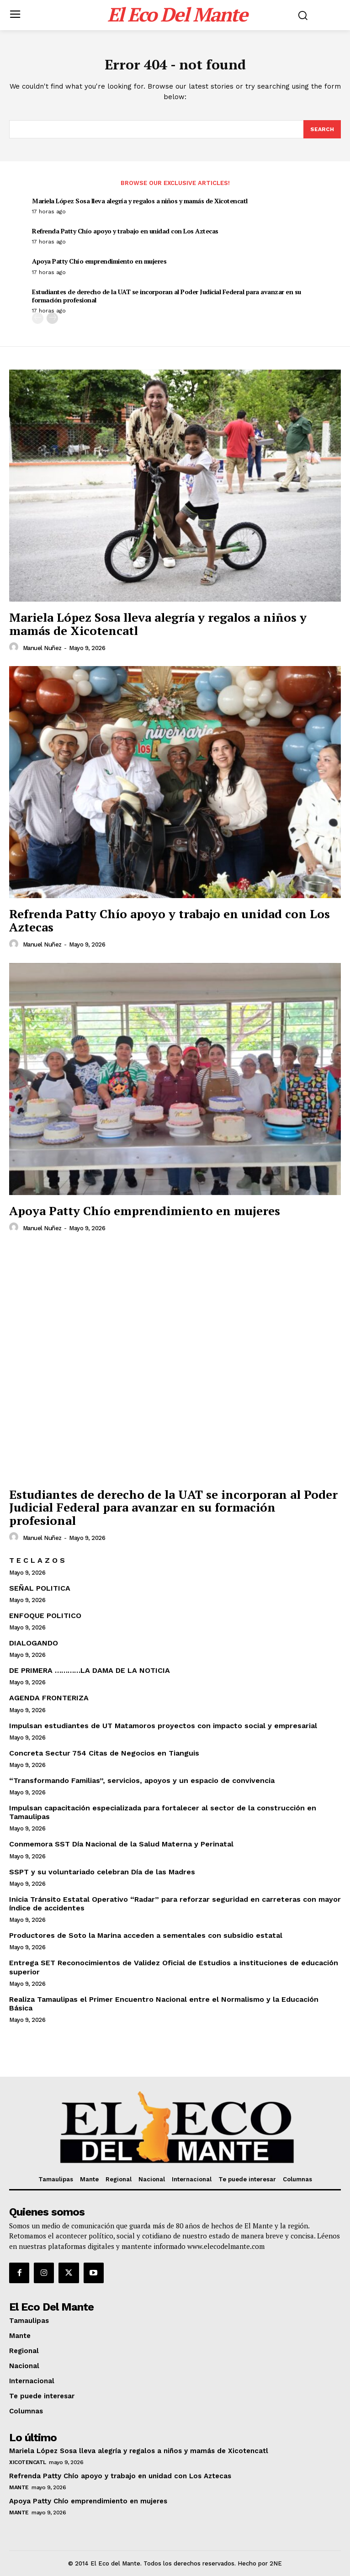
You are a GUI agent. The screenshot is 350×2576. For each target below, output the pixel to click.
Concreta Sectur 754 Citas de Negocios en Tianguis (104, 1753)
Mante (19, 2487)
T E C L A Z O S (37, 1560)
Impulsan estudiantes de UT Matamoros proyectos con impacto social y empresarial (163, 1725)
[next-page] (52, 318)
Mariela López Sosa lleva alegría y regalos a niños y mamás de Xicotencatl (140, 200)
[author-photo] (15, 647)
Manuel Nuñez (42, 648)
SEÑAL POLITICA (39, 1588)
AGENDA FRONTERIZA (49, 1697)
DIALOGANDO (33, 1643)
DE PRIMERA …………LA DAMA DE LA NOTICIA (89, 1670)
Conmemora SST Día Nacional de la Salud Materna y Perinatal (121, 1844)
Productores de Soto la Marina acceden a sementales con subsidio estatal (145, 1935)
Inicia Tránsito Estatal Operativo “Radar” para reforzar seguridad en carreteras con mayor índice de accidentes (175, 1903)
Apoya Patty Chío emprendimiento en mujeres (99, 261)
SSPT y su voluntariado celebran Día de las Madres (102, 1871)
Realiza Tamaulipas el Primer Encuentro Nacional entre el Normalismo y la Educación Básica (163, 2003)
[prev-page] (37, 318)
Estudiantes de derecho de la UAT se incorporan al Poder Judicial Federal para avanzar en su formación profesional (166, 295)
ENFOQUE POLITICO (45, 1615)
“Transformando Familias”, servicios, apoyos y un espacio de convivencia (142, 1780)
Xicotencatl (27, 2462)
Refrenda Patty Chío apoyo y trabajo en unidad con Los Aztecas (125, 231)
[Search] (322, 129)
